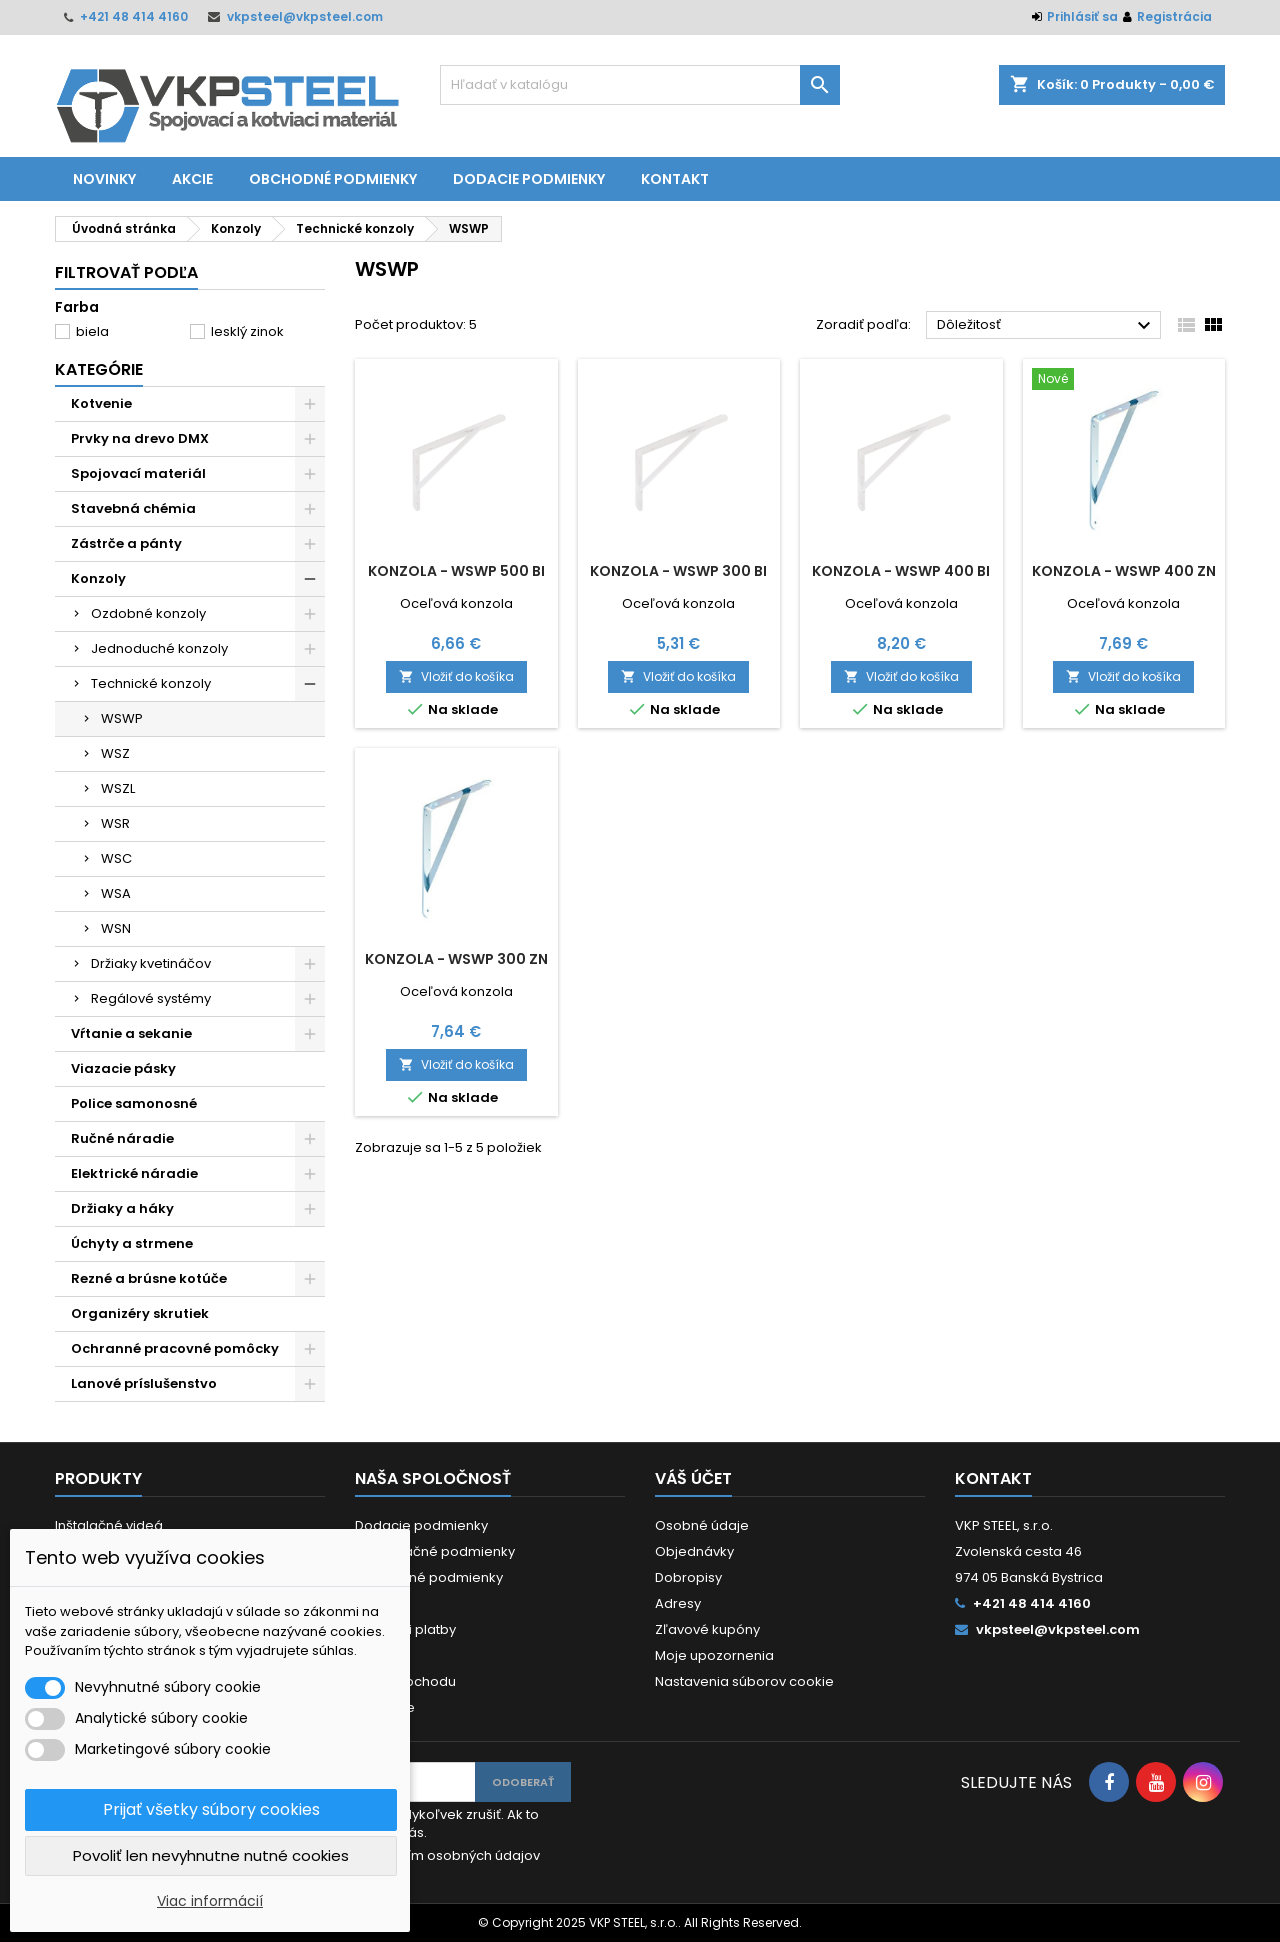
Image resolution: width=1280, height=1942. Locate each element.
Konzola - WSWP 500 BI (456, 571)
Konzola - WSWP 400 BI (901, 571)
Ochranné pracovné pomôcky (175, 1348)
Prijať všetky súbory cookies (211, 1809)
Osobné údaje (702, 1525)
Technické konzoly (151, 683)
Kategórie (99, 369)
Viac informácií (210, 1901)
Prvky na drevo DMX (140, 438)
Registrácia (1174, 16)
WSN (116, 928)
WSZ (115, 753)
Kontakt (675, 179)
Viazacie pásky (123, 1068)
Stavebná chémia (133, 508)
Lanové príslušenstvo (144, 1383)
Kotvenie (101, 403)
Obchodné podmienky (333, 179)
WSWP (122, 718)
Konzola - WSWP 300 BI (678, 571)
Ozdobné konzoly (148, 613)
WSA (116, 893)
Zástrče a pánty (126, 543)
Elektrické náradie (134, 1173)
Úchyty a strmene (132, 1243)
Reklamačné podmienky (435, 1551)
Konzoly (98, 578)
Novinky (104, 179)
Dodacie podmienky (529, 179)
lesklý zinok (247, 331)
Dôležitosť (1046, 326)
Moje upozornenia (714, 1655)
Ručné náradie (122, 1138)
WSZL (118, 788)
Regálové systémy (151, 998)
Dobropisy (688, 1577)
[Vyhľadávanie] (640, 85)
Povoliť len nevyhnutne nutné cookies (211, 1855)
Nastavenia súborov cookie (744, 1681)
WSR (115, 823)
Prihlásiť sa (1082, 16)
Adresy (678, 1603)
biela (92, 331)
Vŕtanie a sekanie (131, 1033)
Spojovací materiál (138, 473)
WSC (116, 858)
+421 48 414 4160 (134, 16)
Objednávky (694, 1551)
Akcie (192, 179)
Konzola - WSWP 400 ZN (1124, 571)
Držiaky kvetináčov (151, 963)
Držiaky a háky (122, 1208)
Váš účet (693, 1478)
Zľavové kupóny (707, 1629)
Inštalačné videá (109, 1525)
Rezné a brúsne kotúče (149, 1278)
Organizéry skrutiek (140, 1313)
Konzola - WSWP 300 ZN (456, 959)
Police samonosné (134, 1103)
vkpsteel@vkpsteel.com (305, 16)
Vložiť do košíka (456, 676)
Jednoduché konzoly (159, 648)
